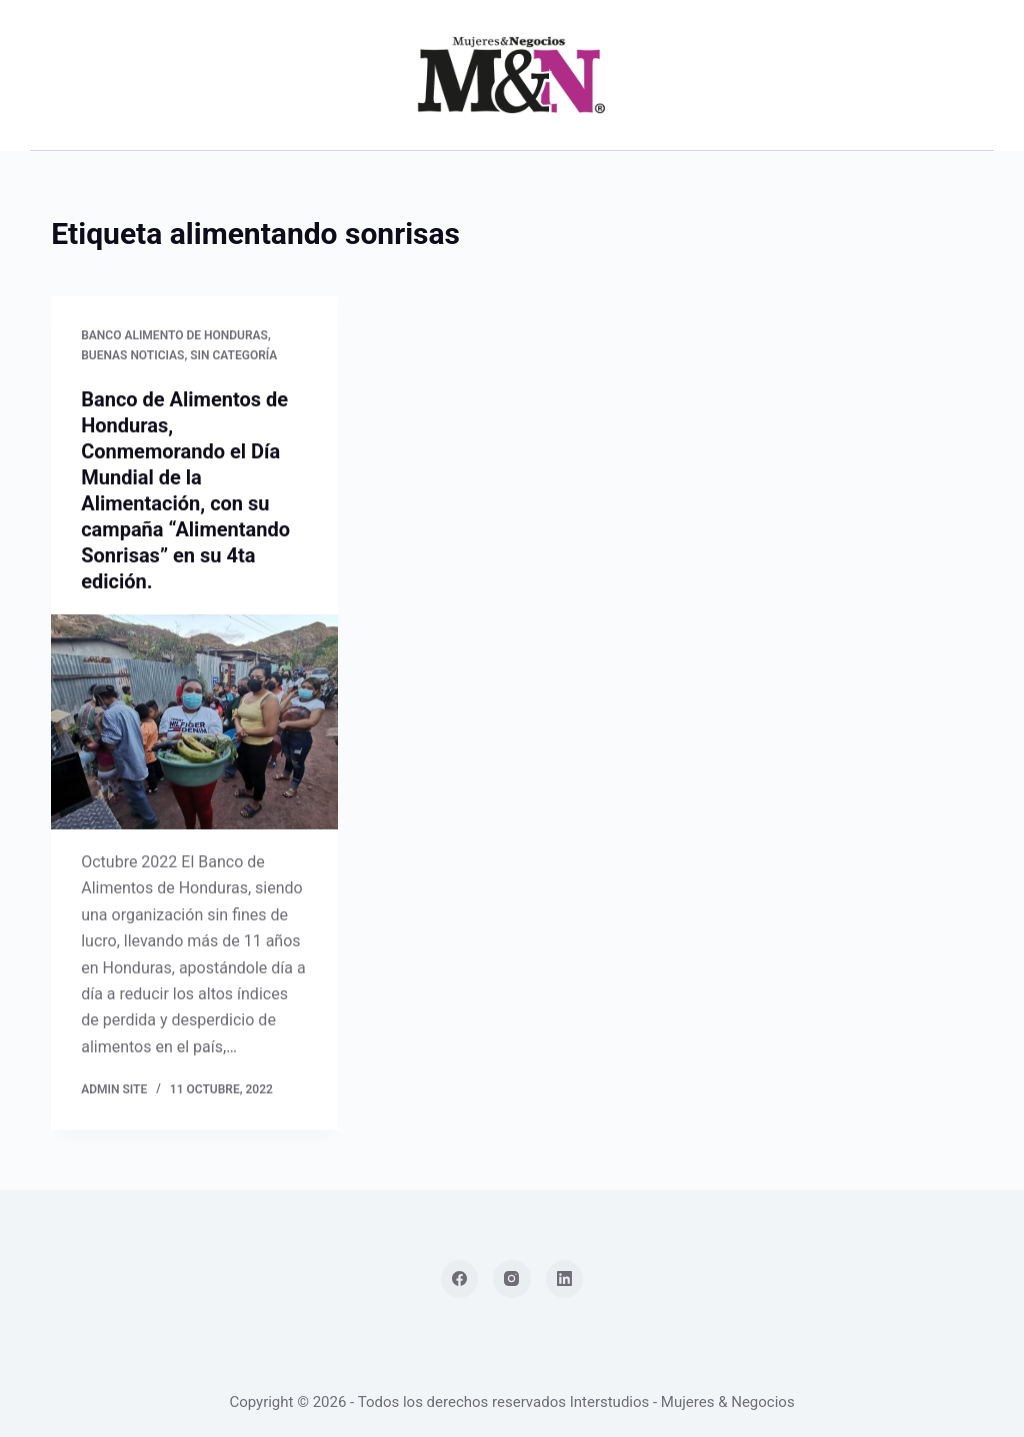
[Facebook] (460, 1279)
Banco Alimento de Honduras (174, 336)
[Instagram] (512, 1279)
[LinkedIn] (565, 1279)
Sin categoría (233, 355)
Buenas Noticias (132, 355)
